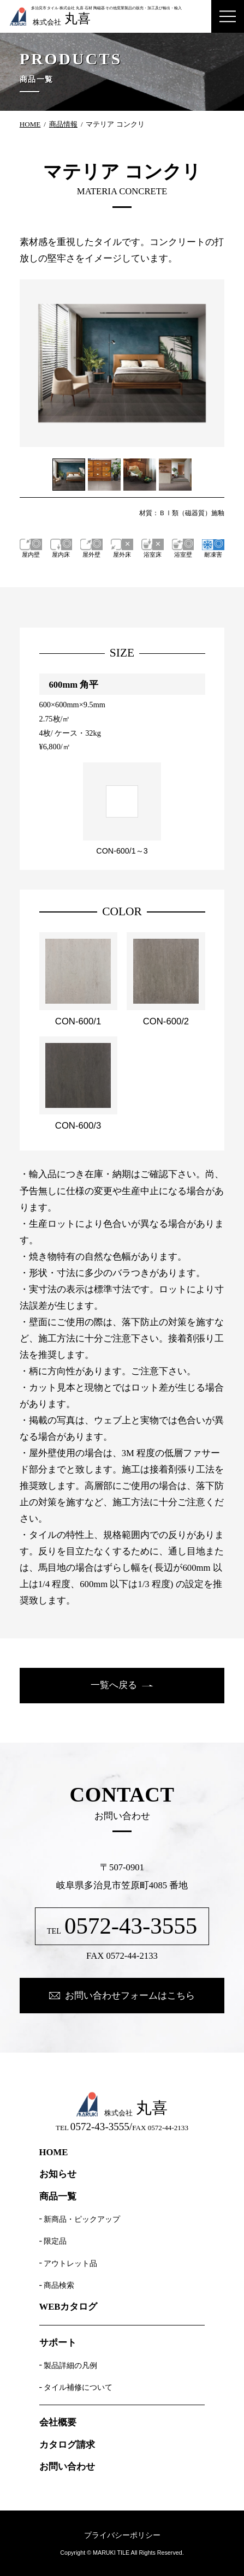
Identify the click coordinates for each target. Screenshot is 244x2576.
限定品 (55, 2241)
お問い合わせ (67, 2467)
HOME (30, 124)
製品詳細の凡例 (70, 2365)
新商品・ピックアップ (82, 2219)
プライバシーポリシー (122, 2535)
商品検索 (59, 2285)
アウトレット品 (70, 2263)
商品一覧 (57, 2197)
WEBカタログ (68, 2307)
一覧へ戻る (114, 1685)
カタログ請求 (67, 2445)
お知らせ (57, 2174)
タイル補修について (78, 2387)
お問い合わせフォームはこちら (130, 1995)
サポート (57, 2343)
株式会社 (50, 16)
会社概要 (57, 2423)
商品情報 (63, 124)
